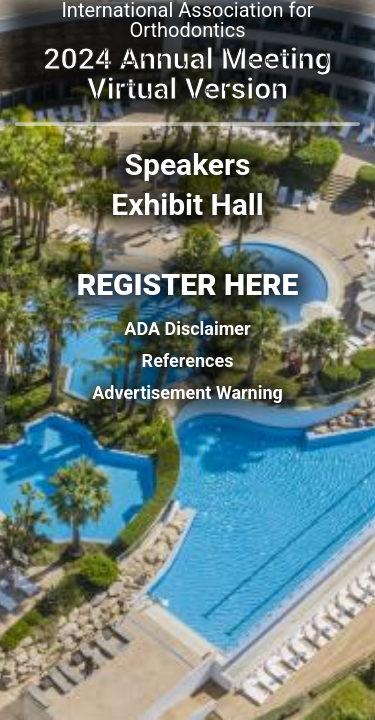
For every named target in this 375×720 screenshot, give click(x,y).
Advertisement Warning (187, 393)
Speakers (188, 165)
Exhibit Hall (187, 205)
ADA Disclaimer (187, 329)
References (188, 361)
